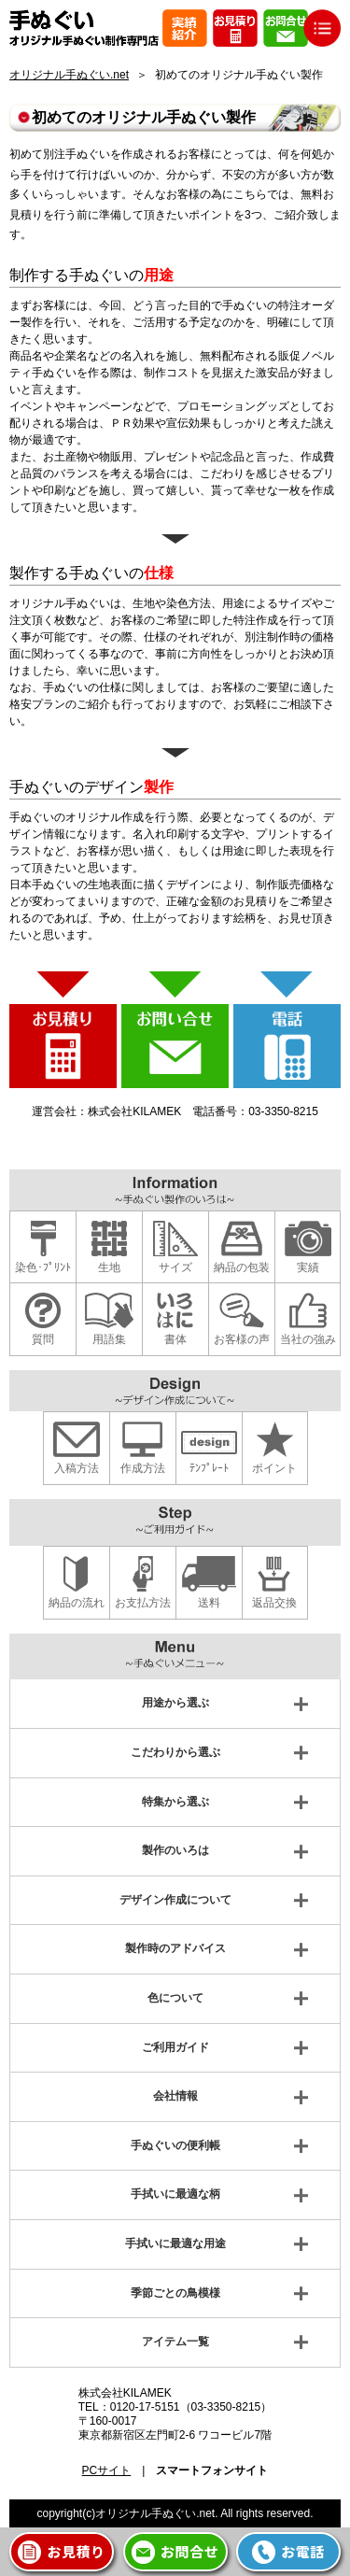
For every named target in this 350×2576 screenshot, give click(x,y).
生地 (109, 1267)
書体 (175, 1339)
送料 (209, 1602)
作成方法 (142, 1468)
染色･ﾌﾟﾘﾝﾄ (43, 1267)
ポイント (274, 1468)
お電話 (303, 2551)
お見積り (76, 2551)
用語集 (109, 1339)
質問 (43, 1339)
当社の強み (308, 1339)
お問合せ (189, 2551)
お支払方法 (143, 1602)
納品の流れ (77, 1602)
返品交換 (274, 1602)
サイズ (175, 1267)
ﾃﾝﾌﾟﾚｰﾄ (209, 1468)
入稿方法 (76, 1468)
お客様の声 (242, 1339)
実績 (308, 1267)
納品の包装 (242, 1267)
